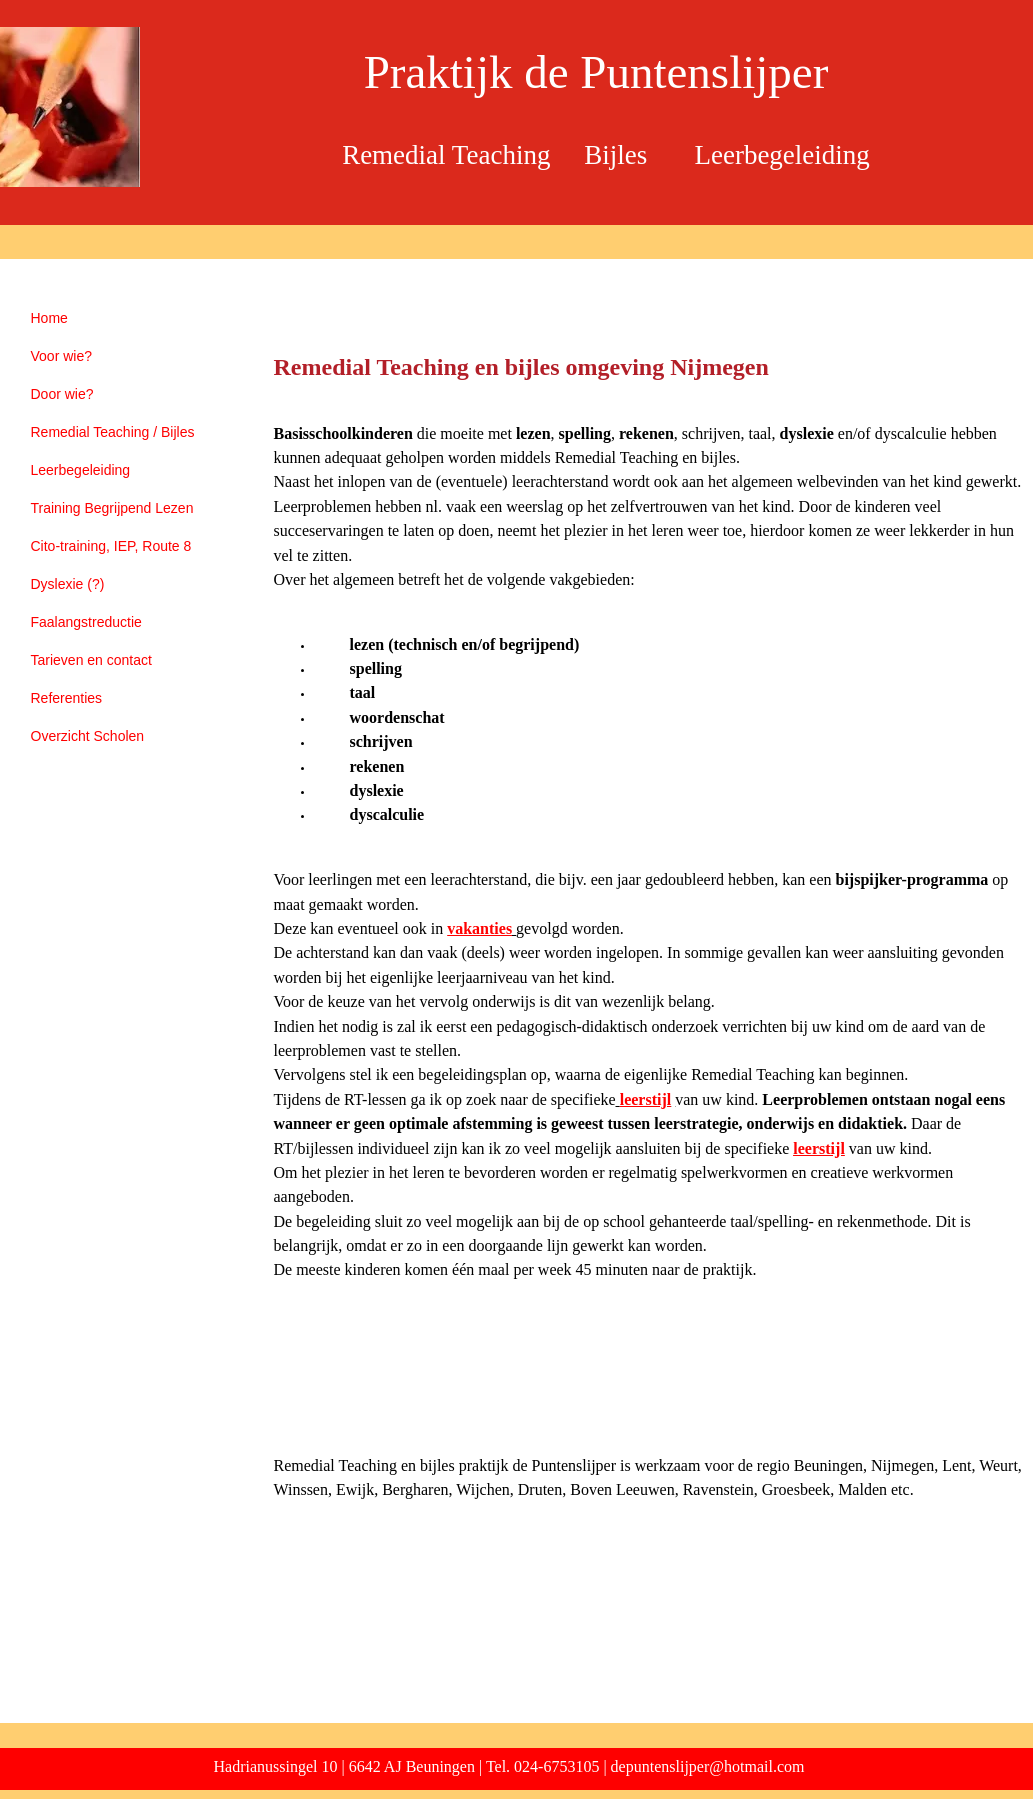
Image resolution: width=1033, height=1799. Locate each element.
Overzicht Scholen (88, 736)
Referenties (67, 698)
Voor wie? (61, 356)
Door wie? (62, 394)
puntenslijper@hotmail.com (715, 1766)
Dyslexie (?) (68, 584)
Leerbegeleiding (81, 470)
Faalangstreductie (86, 622)
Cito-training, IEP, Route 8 (111, 546)
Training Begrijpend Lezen (112, 508)
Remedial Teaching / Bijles (113, 432)
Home (49, 318)
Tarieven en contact (91, 660)
